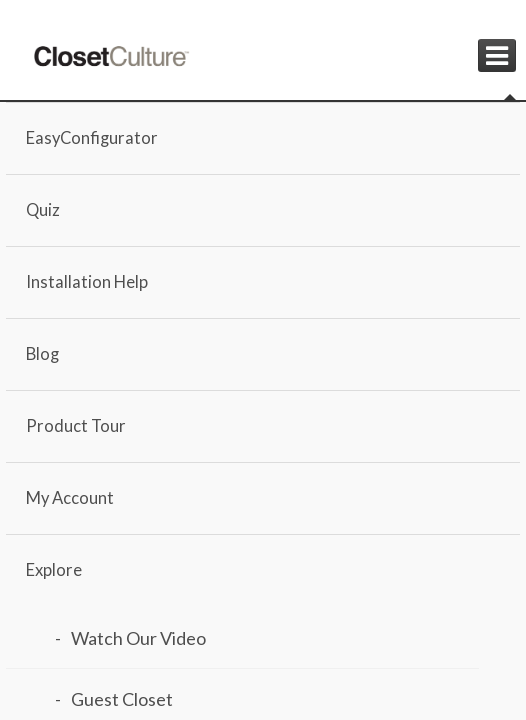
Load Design (153, 578)
